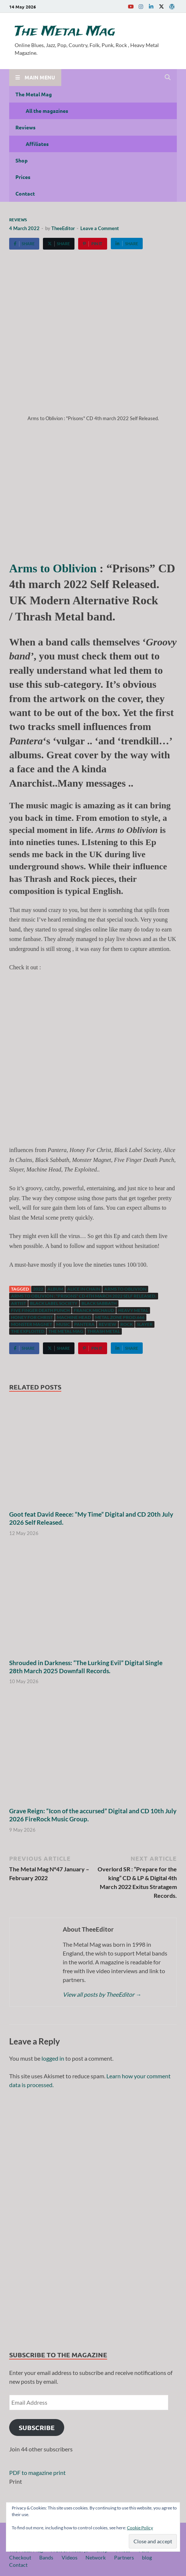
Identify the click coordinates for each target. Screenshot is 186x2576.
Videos (69, 2557)
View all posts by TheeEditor (102, 1994)
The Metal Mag (65, 31)
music (63, 1324)
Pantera (84, 1324)
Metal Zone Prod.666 (120, 1317)
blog (147, 2557)
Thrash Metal (103, 1331)
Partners (124, 2557)
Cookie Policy (140, 2527)
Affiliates (37, 143)
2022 (38, 1289)
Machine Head (74, 1317)
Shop (21, 160)
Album (55, 1289)
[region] (93, 2217)
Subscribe (37, 2427)
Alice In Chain (83, 1289)
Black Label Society (53, 1303)
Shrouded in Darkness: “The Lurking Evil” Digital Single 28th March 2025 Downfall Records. (86, 1667)
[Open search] (167, 77)
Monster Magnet (31, 1324)
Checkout (20, 2557)
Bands (46, 2557)
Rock (126, 1324)
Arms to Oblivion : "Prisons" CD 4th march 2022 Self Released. (83, 1296)
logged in (52, 2058)
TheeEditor (63, 228)
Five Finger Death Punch (40, 1310)
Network (95, 2557)
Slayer (145, 1324)
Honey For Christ (32, 1317)
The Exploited (27, 1331)
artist (18, 1303)
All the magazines (47, 110)
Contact (25, 193)
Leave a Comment (99, 228)
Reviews (25, 127)
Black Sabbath (99, 1303)
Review (107, 1324)
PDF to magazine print (37, 2472)
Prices (22, 176)
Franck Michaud (94, 1310)
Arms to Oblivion (52, 568)
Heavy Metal (133, 1310)
